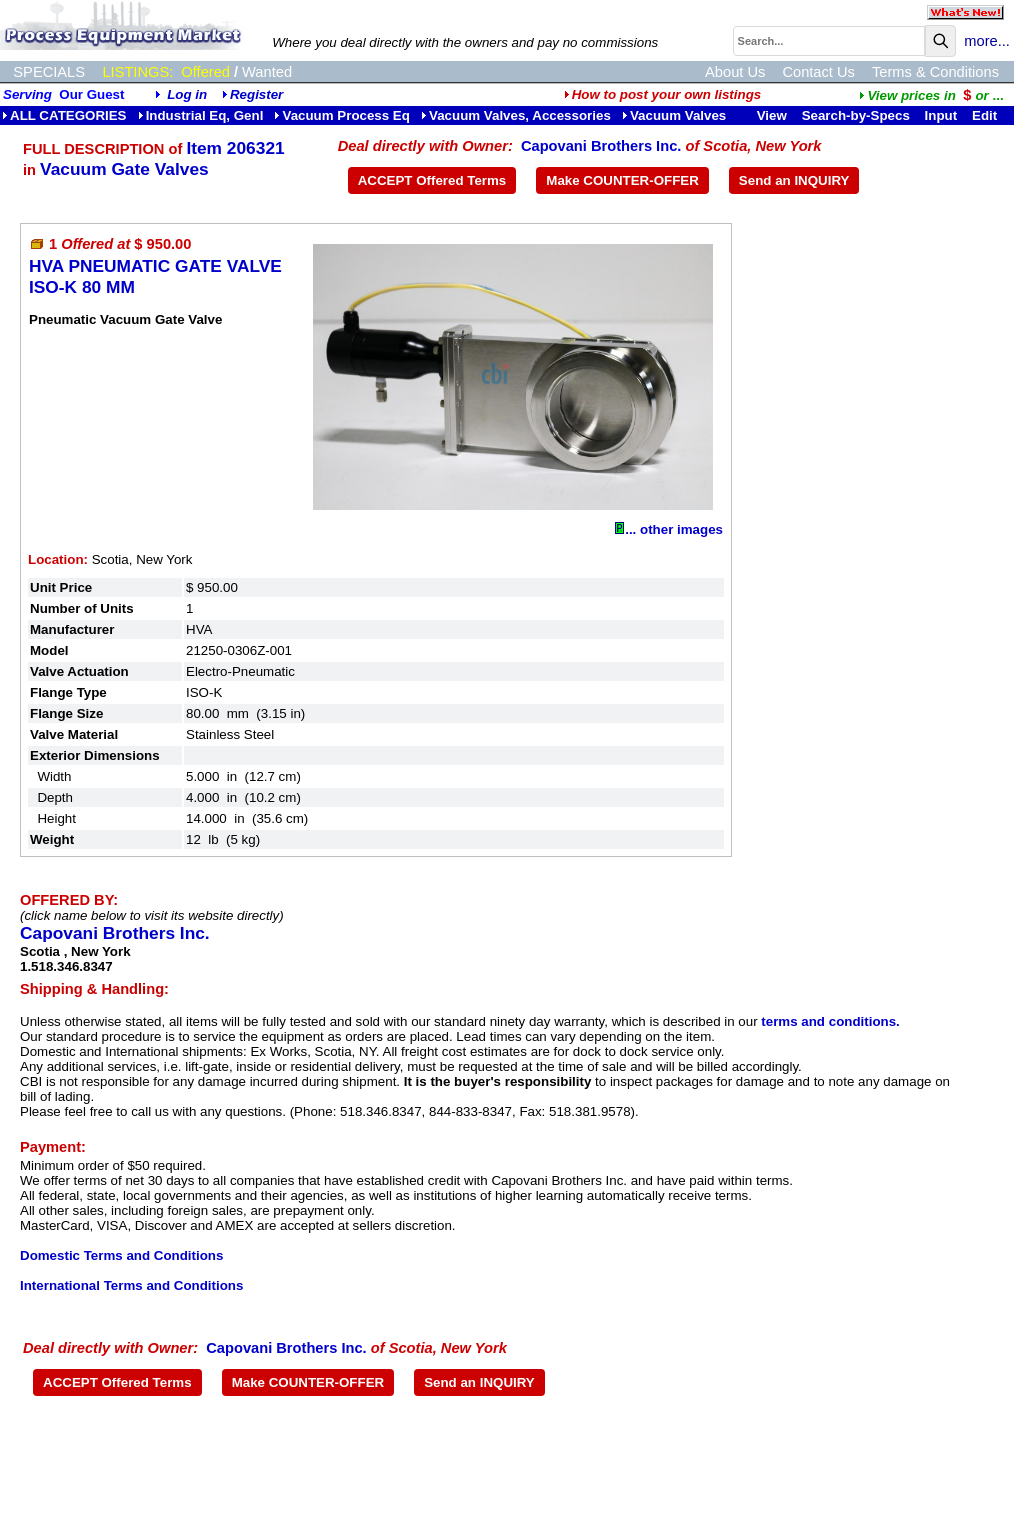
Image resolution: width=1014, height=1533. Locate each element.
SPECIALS (49, 72)
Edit (986, 115)
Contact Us (818, 72)
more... (987, 41)
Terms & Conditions (935, 72)
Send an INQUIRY (794, 180)
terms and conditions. (830, 1021)
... (931, 95)
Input (941, 115)
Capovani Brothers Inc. (601, 146)
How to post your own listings (663, 94)
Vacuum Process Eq (341, 115)
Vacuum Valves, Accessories (516, 115)
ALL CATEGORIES (64, 115)
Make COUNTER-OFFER (622, 180)
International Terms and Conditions (131, 1285)
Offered (205, 72)
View (772, 115)
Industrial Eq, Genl (201, 115)
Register (256, 94)
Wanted (267, 72)
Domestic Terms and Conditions (121, 1255)
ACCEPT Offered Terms (432, 180)
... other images (669, 529)
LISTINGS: (137, 72)
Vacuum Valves (674, 115)
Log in (187, 94)
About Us (735, 72)
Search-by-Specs (856, 115)
